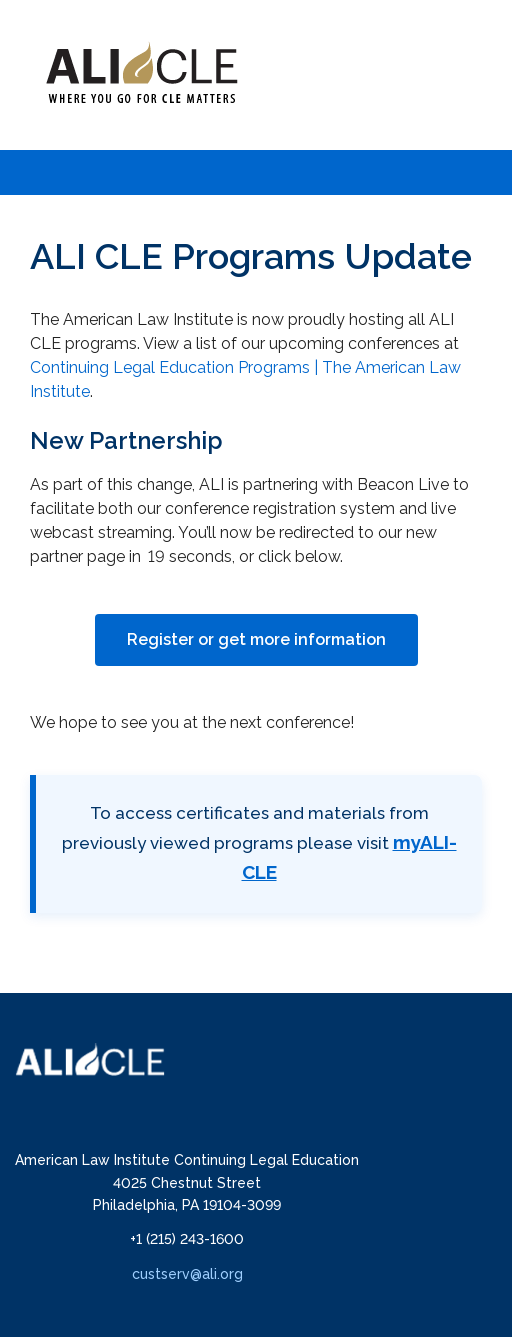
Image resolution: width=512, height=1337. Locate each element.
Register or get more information (256, 639)
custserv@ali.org (187, 1274)
